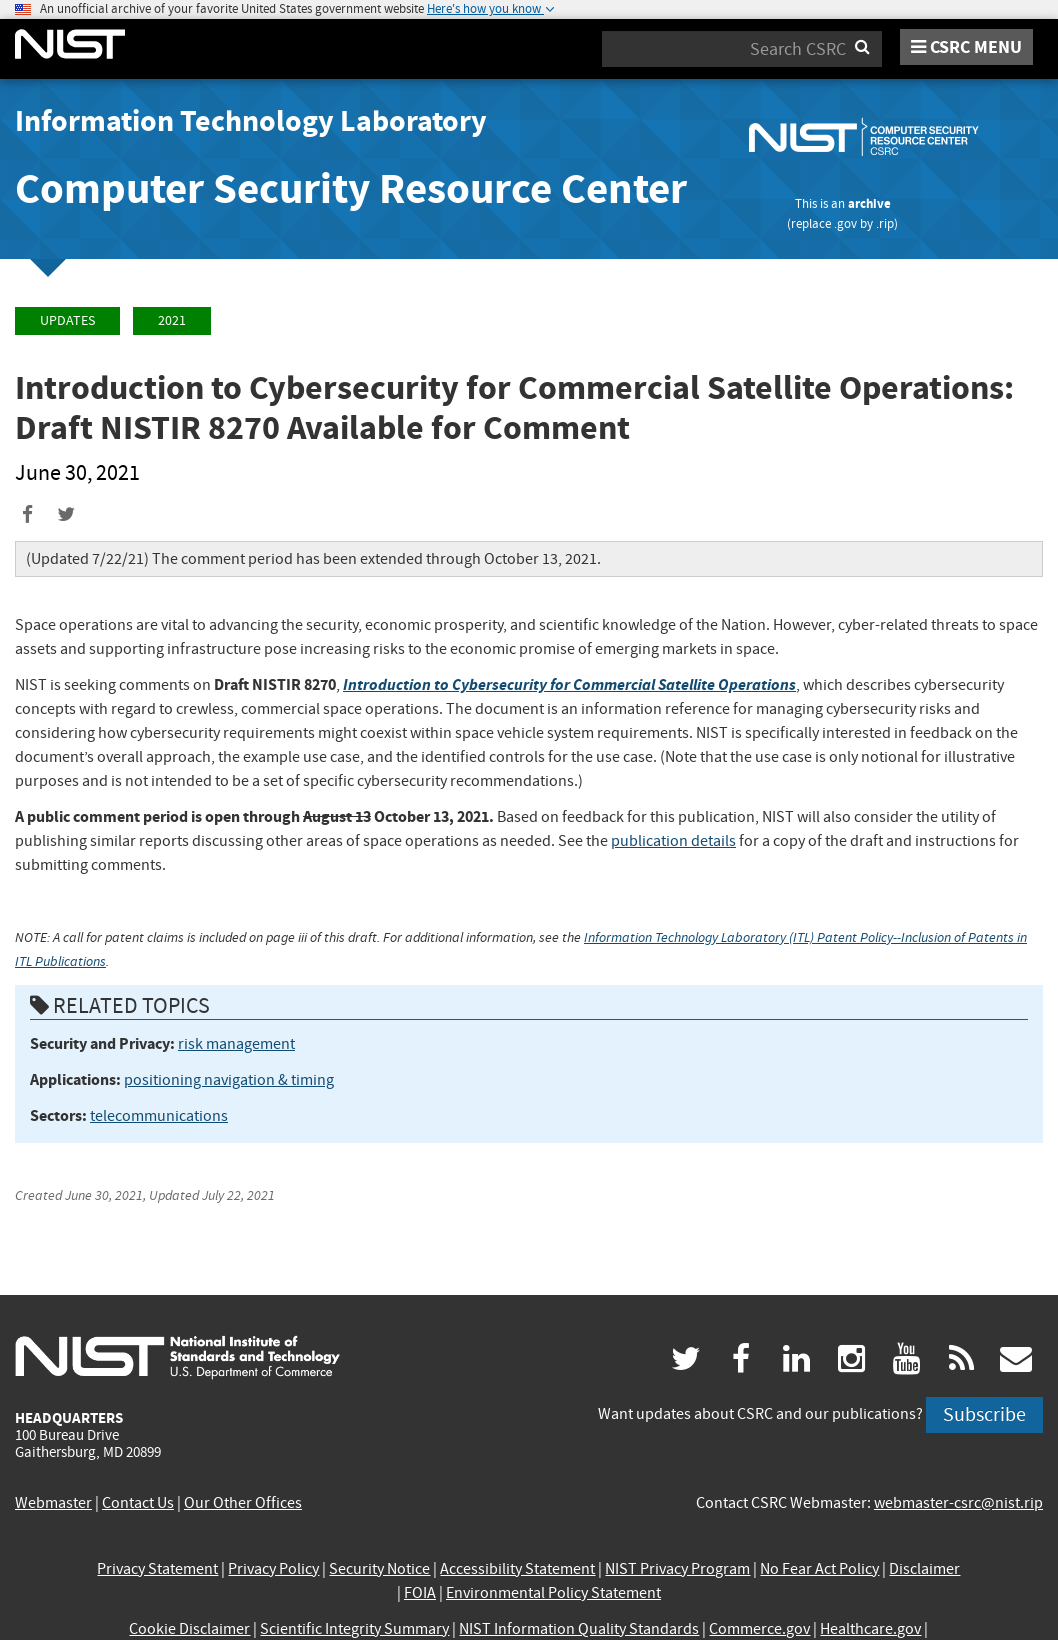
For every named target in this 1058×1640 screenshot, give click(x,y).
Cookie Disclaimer (189, 1629)
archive (869, 203)
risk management (236, 1044)
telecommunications (159, 1116)
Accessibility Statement (517, 1569)
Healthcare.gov (870, 1629)
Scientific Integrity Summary (354, 1629)
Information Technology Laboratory (251, 121)
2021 (172, 320)
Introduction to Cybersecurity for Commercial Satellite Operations (569, 684)
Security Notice (379, 1569)
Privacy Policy (273, 1569)
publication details (673, 841)
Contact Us (138, 1503)
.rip (885, 223)
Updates (67, 320)
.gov (845, 223)
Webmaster (53, 1503)
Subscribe (984, 1414)
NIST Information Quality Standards (579, 1629)
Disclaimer (924, 1569)
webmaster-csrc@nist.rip (958, 1503)
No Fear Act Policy (819, 1569)
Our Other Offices (243, 1503)
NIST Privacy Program (677, 1569)
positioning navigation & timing (229, 1080)
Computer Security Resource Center (351, 188)
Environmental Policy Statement (553, 1593)
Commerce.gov (759, 1629)
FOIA (420, 1593)
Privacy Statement (157, 1569)
